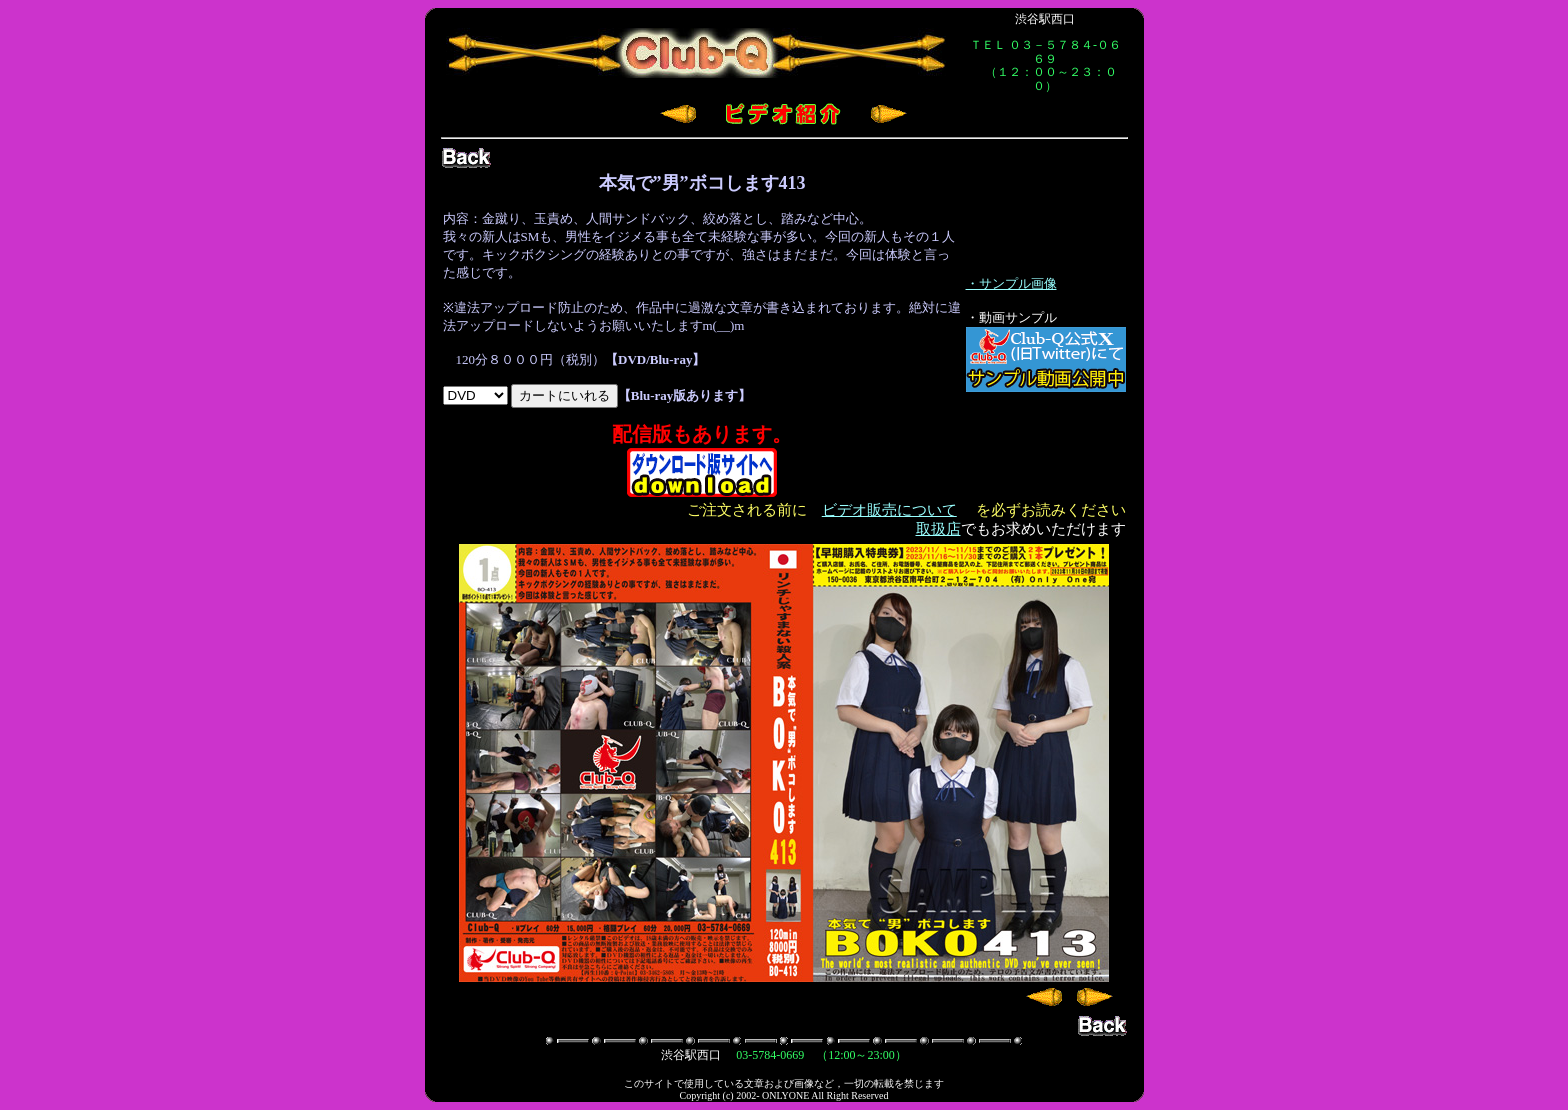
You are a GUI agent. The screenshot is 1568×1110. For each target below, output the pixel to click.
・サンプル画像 (1011, 283)
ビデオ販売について (889, 510)
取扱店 (938, 529)
